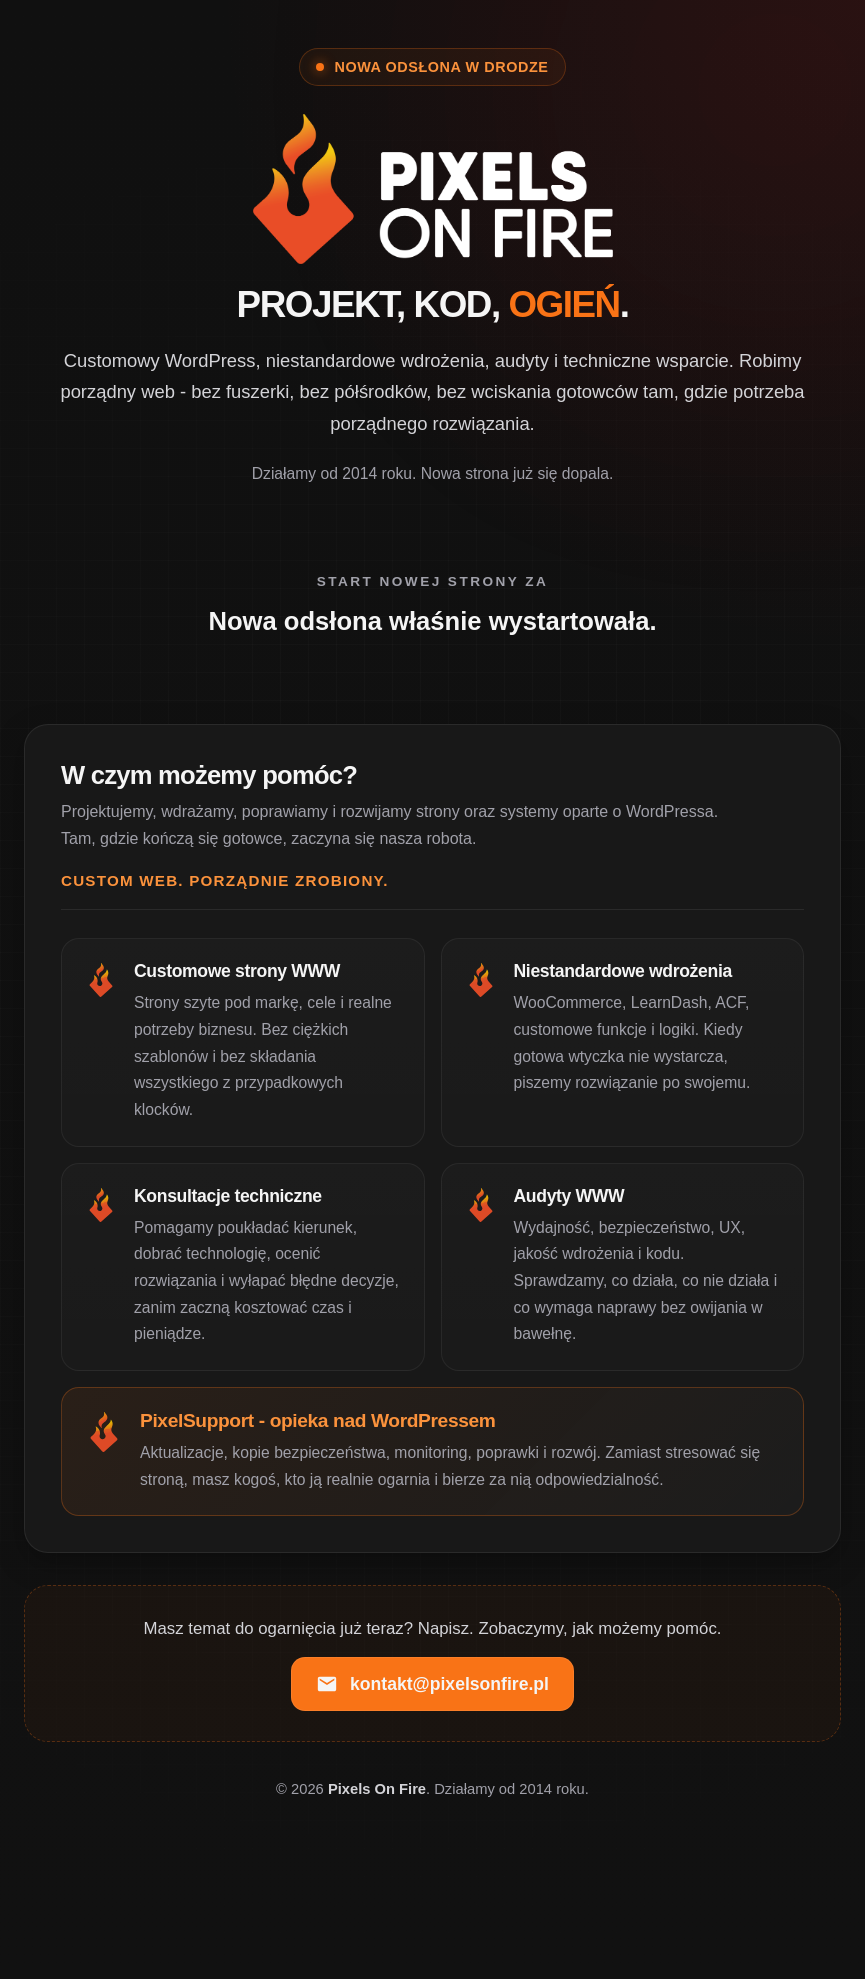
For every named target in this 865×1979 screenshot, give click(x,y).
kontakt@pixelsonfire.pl (432, 1684)
